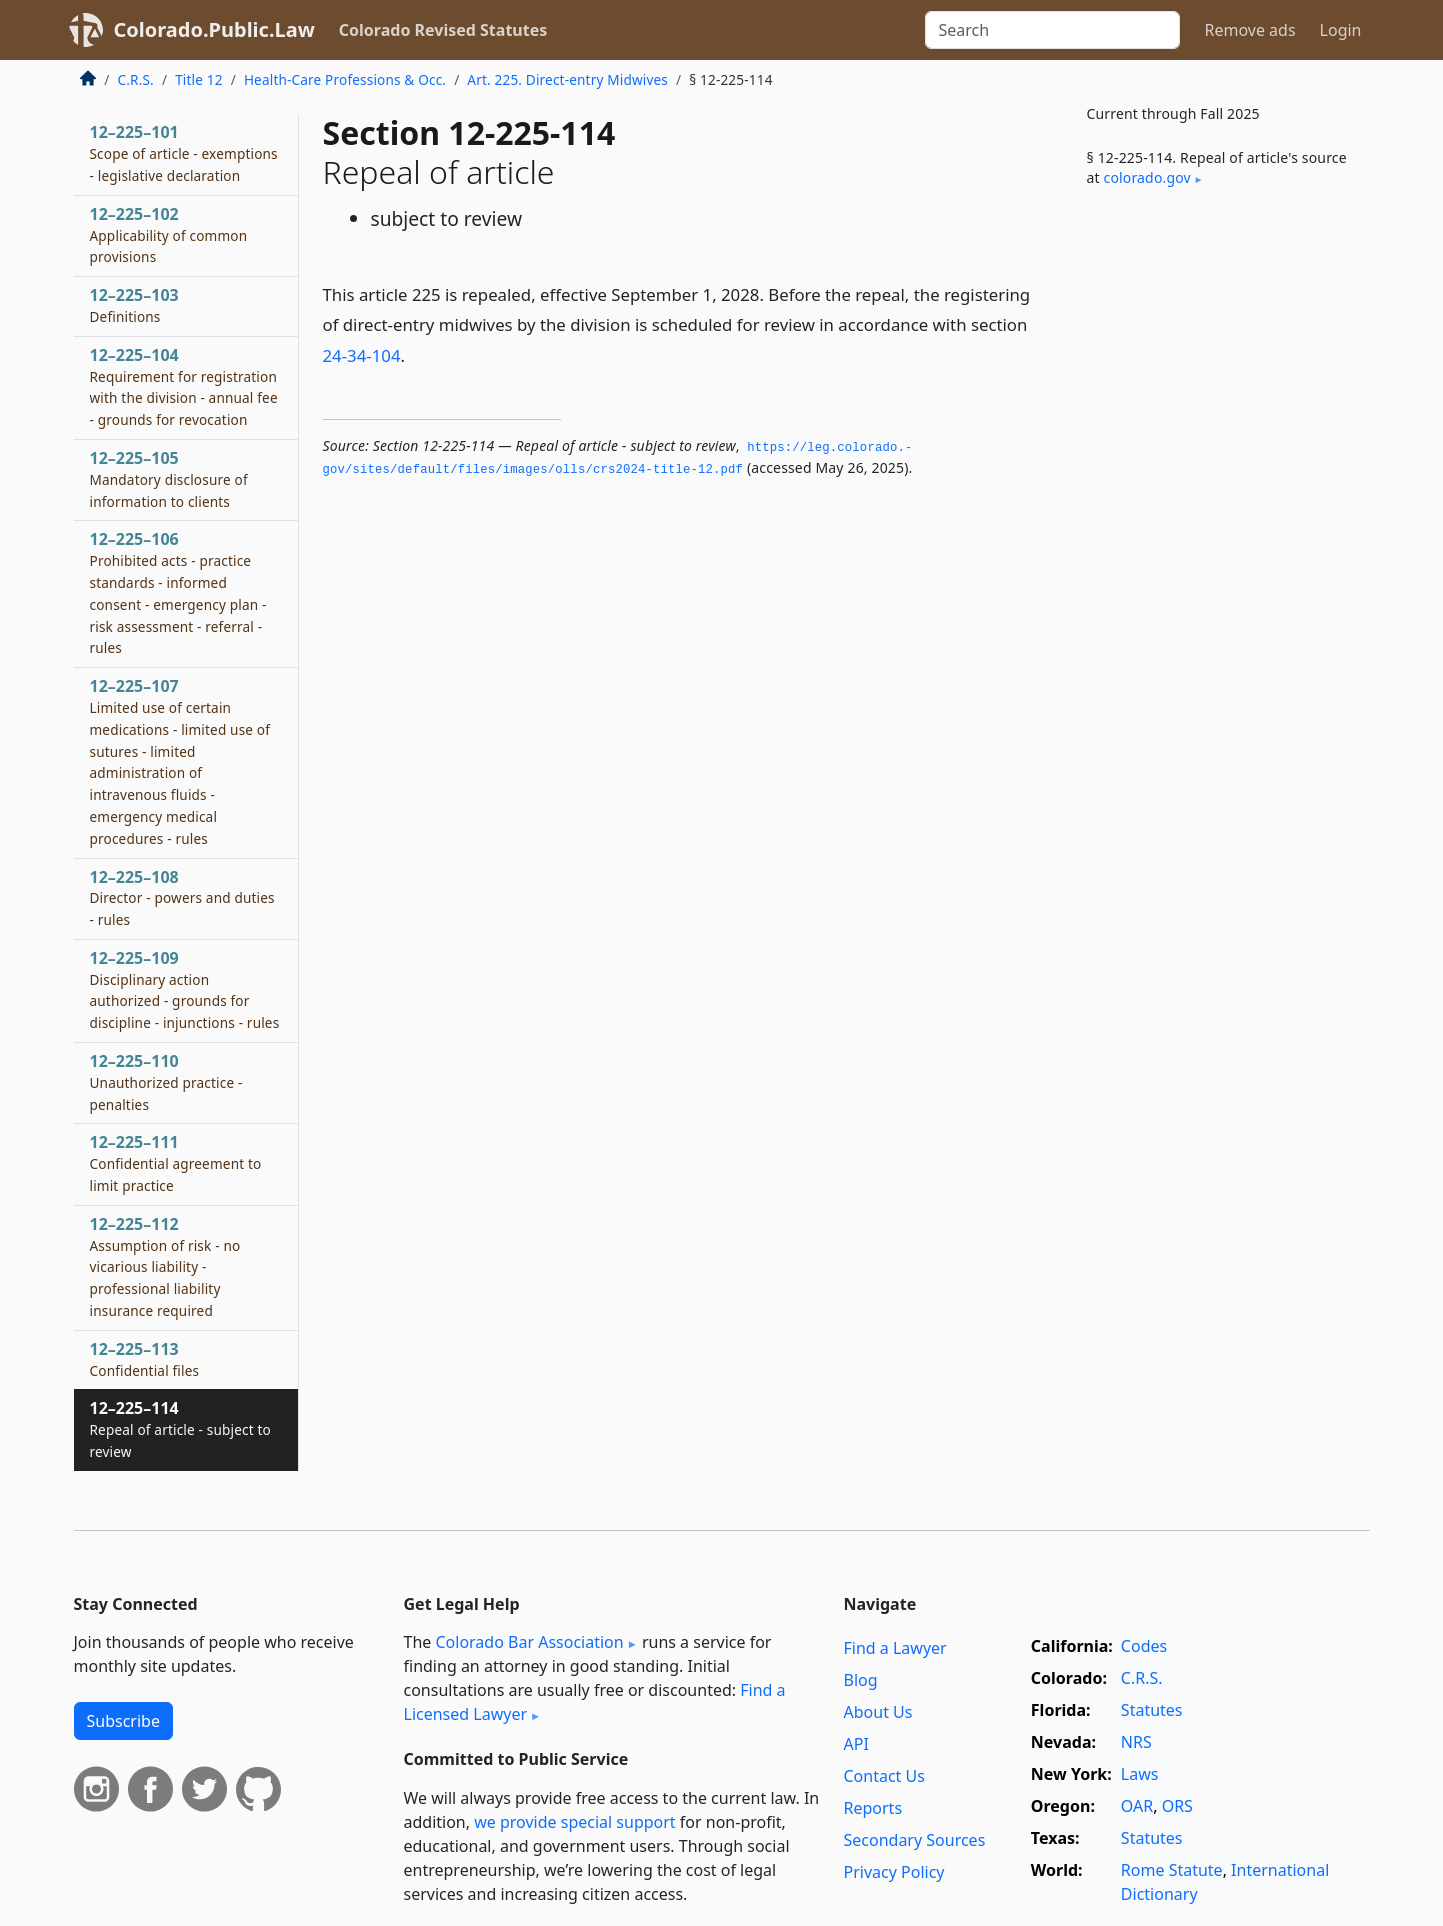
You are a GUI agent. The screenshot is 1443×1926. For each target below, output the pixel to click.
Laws (1140, 1774)
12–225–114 (180, 1429)
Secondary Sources (915, 1840)
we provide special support (574, 1822)
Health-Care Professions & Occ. (345, 79)
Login (1341, 30)
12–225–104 (184, 386)
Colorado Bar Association (529, 1642)
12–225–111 (176, 1163)
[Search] (1052, 30)
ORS (1177, 1806)
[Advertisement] (1220, 534)
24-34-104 (362, 355)
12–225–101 (184, 153)
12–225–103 (134, 305)
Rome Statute (1172, 1870)
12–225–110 (166, 1082)
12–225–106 (178, 592)
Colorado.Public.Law (214, 29)
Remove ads (1249, 30)
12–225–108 (182, 898)
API (856, 1744)
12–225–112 (165, 1266)
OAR (1137, 1806)
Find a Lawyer (895, 1648)
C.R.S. (136, 79)
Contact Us (884, 1776)
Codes (1144, 1646)
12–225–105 (169, 479)
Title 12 (199, 79)
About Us (878, 1712)
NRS (1136, 1742)
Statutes (1152, 1710)
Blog (861, 1680)
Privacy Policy (894, 1872)
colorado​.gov (1147, 177)
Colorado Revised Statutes (443, 30)
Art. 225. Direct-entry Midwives (567, 79)
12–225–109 (185, 989)
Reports (873, 1808)
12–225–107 (180, 761)
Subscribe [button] (123, 1721)
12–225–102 (169, 235)
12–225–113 (145, 1359)
